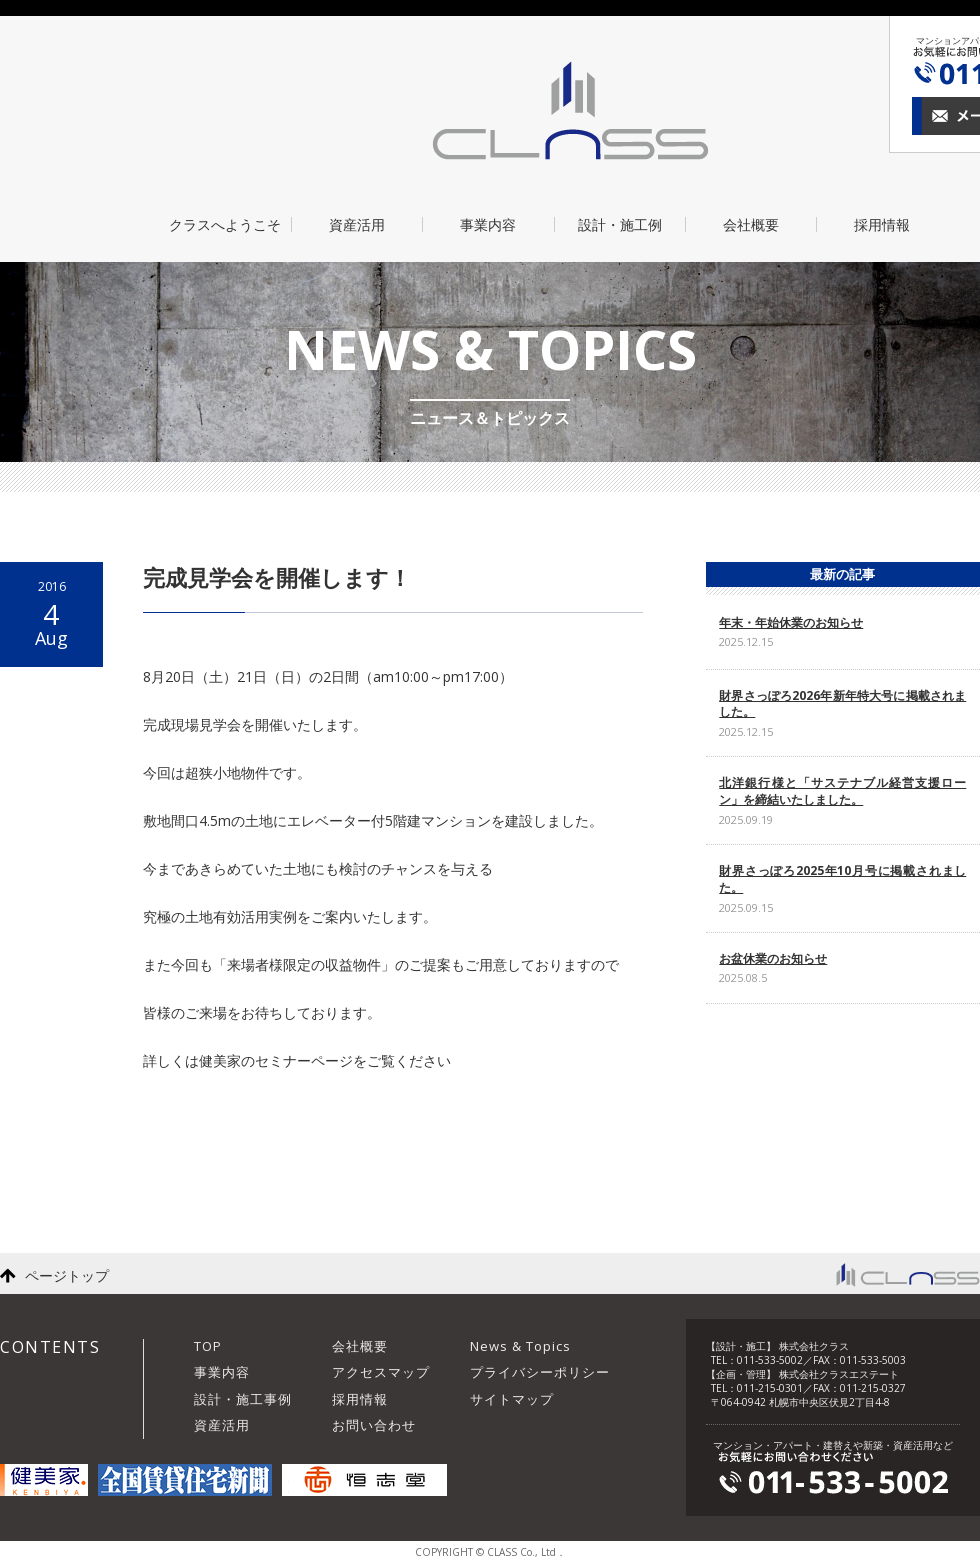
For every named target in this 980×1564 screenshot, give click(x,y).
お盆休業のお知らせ (773, 958)
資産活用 (357, 224)
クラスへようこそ (225, 224)
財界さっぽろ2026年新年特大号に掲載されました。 (842, 704)
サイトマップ (512, 1399)
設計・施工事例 (243, 1399)
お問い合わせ (374, 1425)
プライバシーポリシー (540, 1372)
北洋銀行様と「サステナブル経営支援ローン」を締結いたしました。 (842, 791)
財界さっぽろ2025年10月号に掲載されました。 (842, 879)
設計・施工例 (620, 224)
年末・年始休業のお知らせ (791, 622)
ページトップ (67, 1275)
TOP (208, 1346)
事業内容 (488, 224)
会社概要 (751, 224)
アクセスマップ (381, 1372)
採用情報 (882, 224)
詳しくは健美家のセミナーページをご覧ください (297, 1060)
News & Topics (520, 1346)
